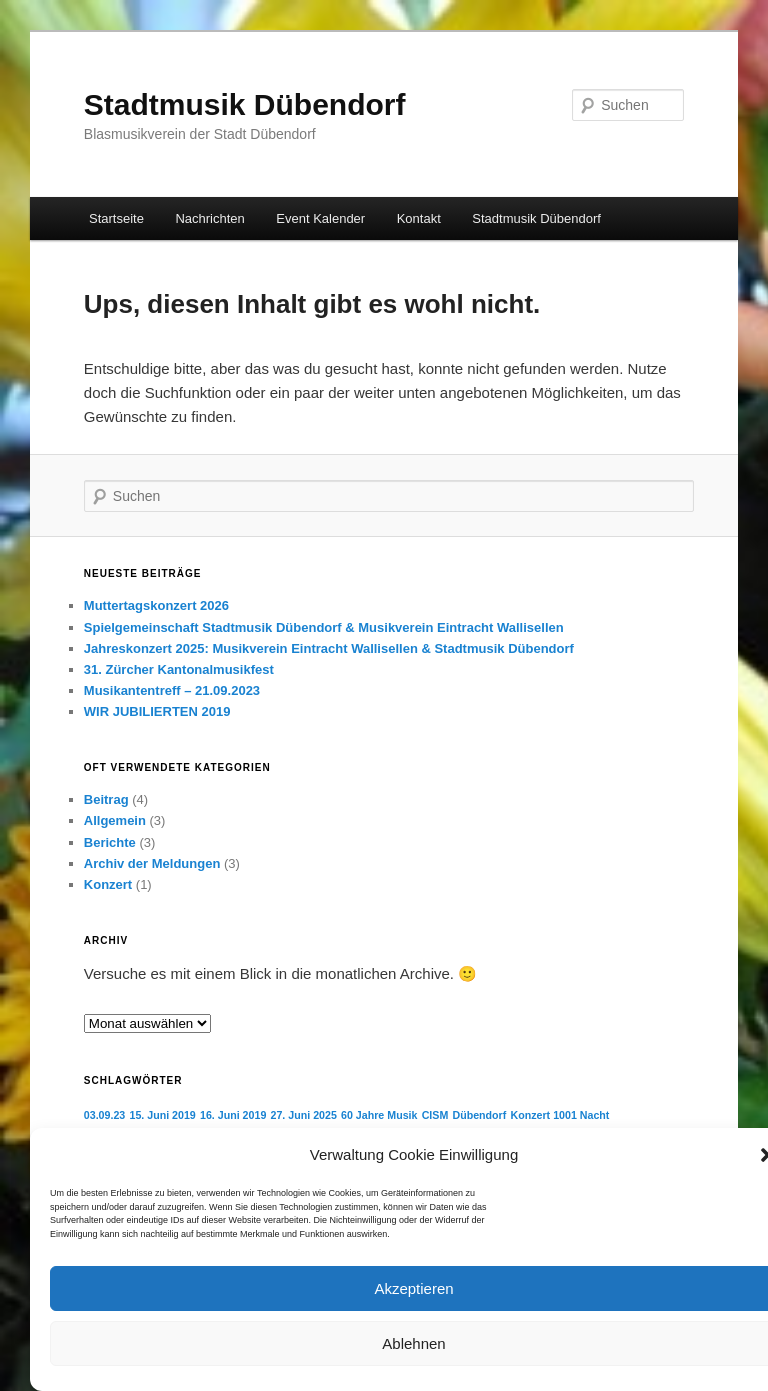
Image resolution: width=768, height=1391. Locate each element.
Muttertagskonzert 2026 (156, 605)
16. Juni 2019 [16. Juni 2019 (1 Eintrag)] (233, 1115)
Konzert (108, 884)
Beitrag (106, 799)
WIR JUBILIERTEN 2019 (157, 711)
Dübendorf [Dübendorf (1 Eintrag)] (479, 1115)
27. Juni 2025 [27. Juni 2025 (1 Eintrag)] (304, 1115)
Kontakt (419, 218)
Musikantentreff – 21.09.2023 (172, 690)
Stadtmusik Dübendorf (245, 104)
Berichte (110, 842)
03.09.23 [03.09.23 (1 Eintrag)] (104, 1115)
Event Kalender (320, 218)
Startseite (116, 218)
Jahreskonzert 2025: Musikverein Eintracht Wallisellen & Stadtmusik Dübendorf (329, 648)
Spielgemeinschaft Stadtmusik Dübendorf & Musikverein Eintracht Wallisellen (324, 627)
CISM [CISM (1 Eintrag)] (435, 1115)
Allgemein (115, 820)
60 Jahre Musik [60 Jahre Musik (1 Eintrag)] (379, 1115)
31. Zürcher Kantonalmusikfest (179, 669)
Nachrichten (209, 218)
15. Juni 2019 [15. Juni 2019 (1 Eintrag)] (162, 1115)
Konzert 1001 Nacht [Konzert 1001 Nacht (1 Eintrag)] (560, 1115)
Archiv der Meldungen (152, 863)
